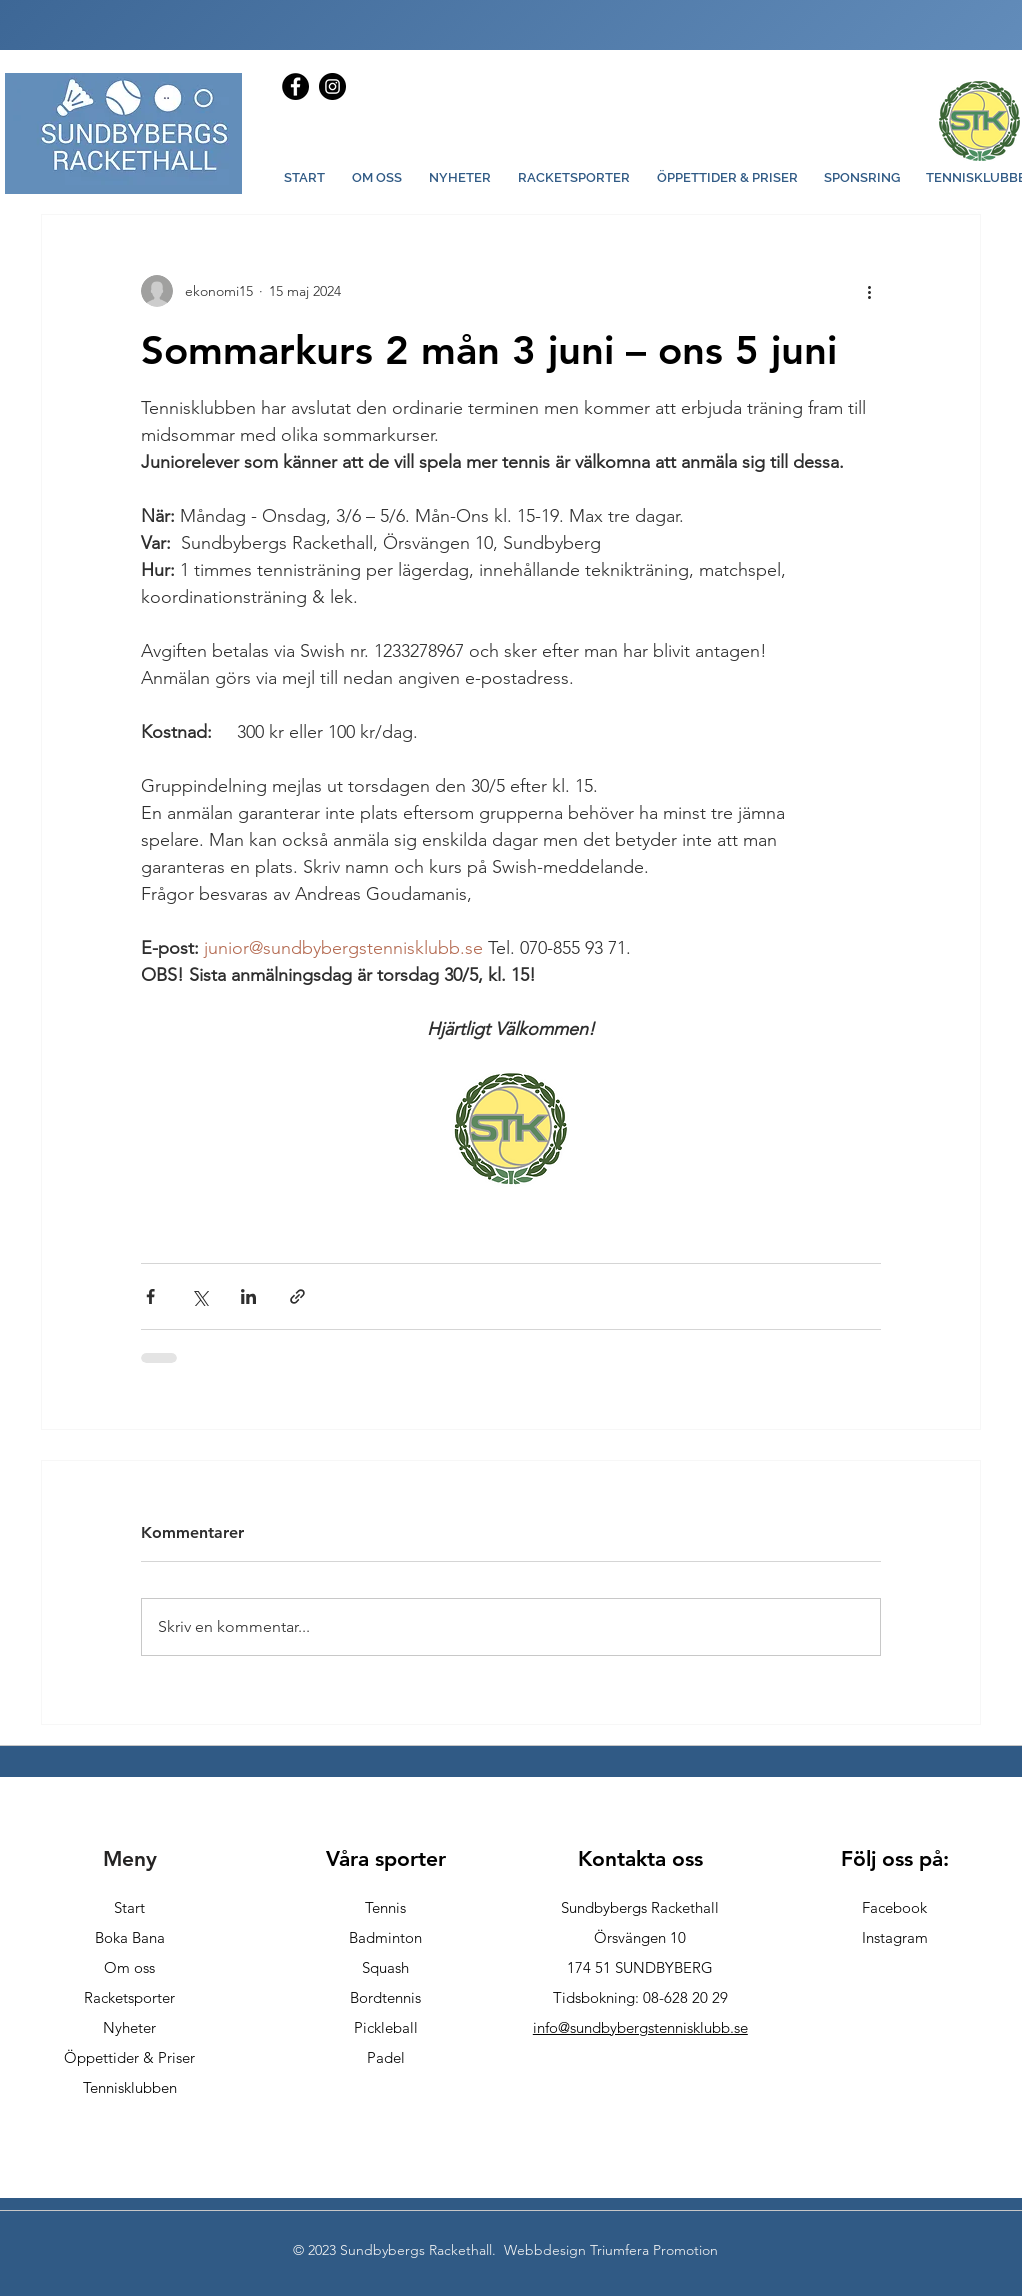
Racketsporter (129, 1997)
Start (129, 1907)
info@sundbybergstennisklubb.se (640, 2027)
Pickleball (386, 2027)
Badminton (385, 1937)
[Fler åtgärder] (869, 291)
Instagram (895, 1937)
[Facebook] (295, 86)
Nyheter (129, 2027)
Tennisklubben (130, 2087)
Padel (386, 2057)
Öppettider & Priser (129, 2057)
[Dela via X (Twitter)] (199, 1296)
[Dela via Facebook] (150, 1296)
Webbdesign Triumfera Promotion (611, 2250)
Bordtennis (385, 1997)
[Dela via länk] (297, 1296)
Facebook (894, 1907)
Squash (385, 1967)
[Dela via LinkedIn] (248, 1296)
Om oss (129, 1967)
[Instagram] (332, 86)
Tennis (385, 1907)
